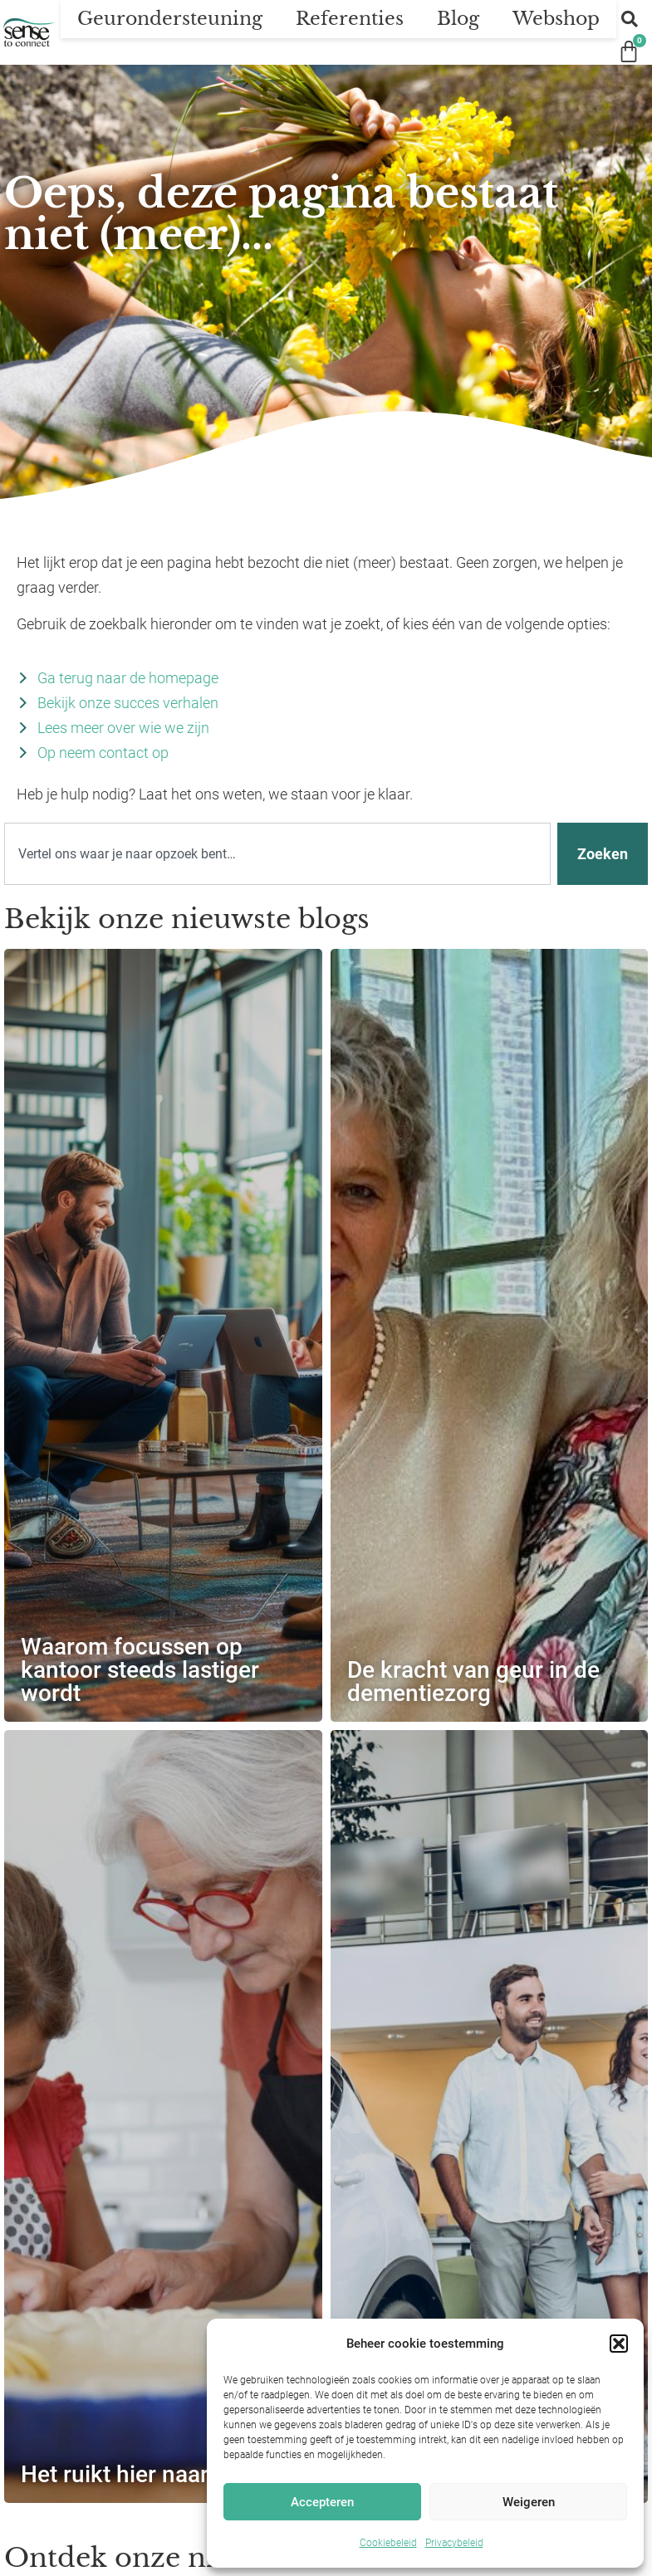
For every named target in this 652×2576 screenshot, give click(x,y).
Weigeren (528, 2502)
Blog (458, 18)
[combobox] (277, 854)
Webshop (556, 18)
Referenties (350, 18)
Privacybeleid (454, 2543)
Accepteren (322, 2502)
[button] (618, 2343)
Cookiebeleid (388, 2543)
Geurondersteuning (169, 18)
